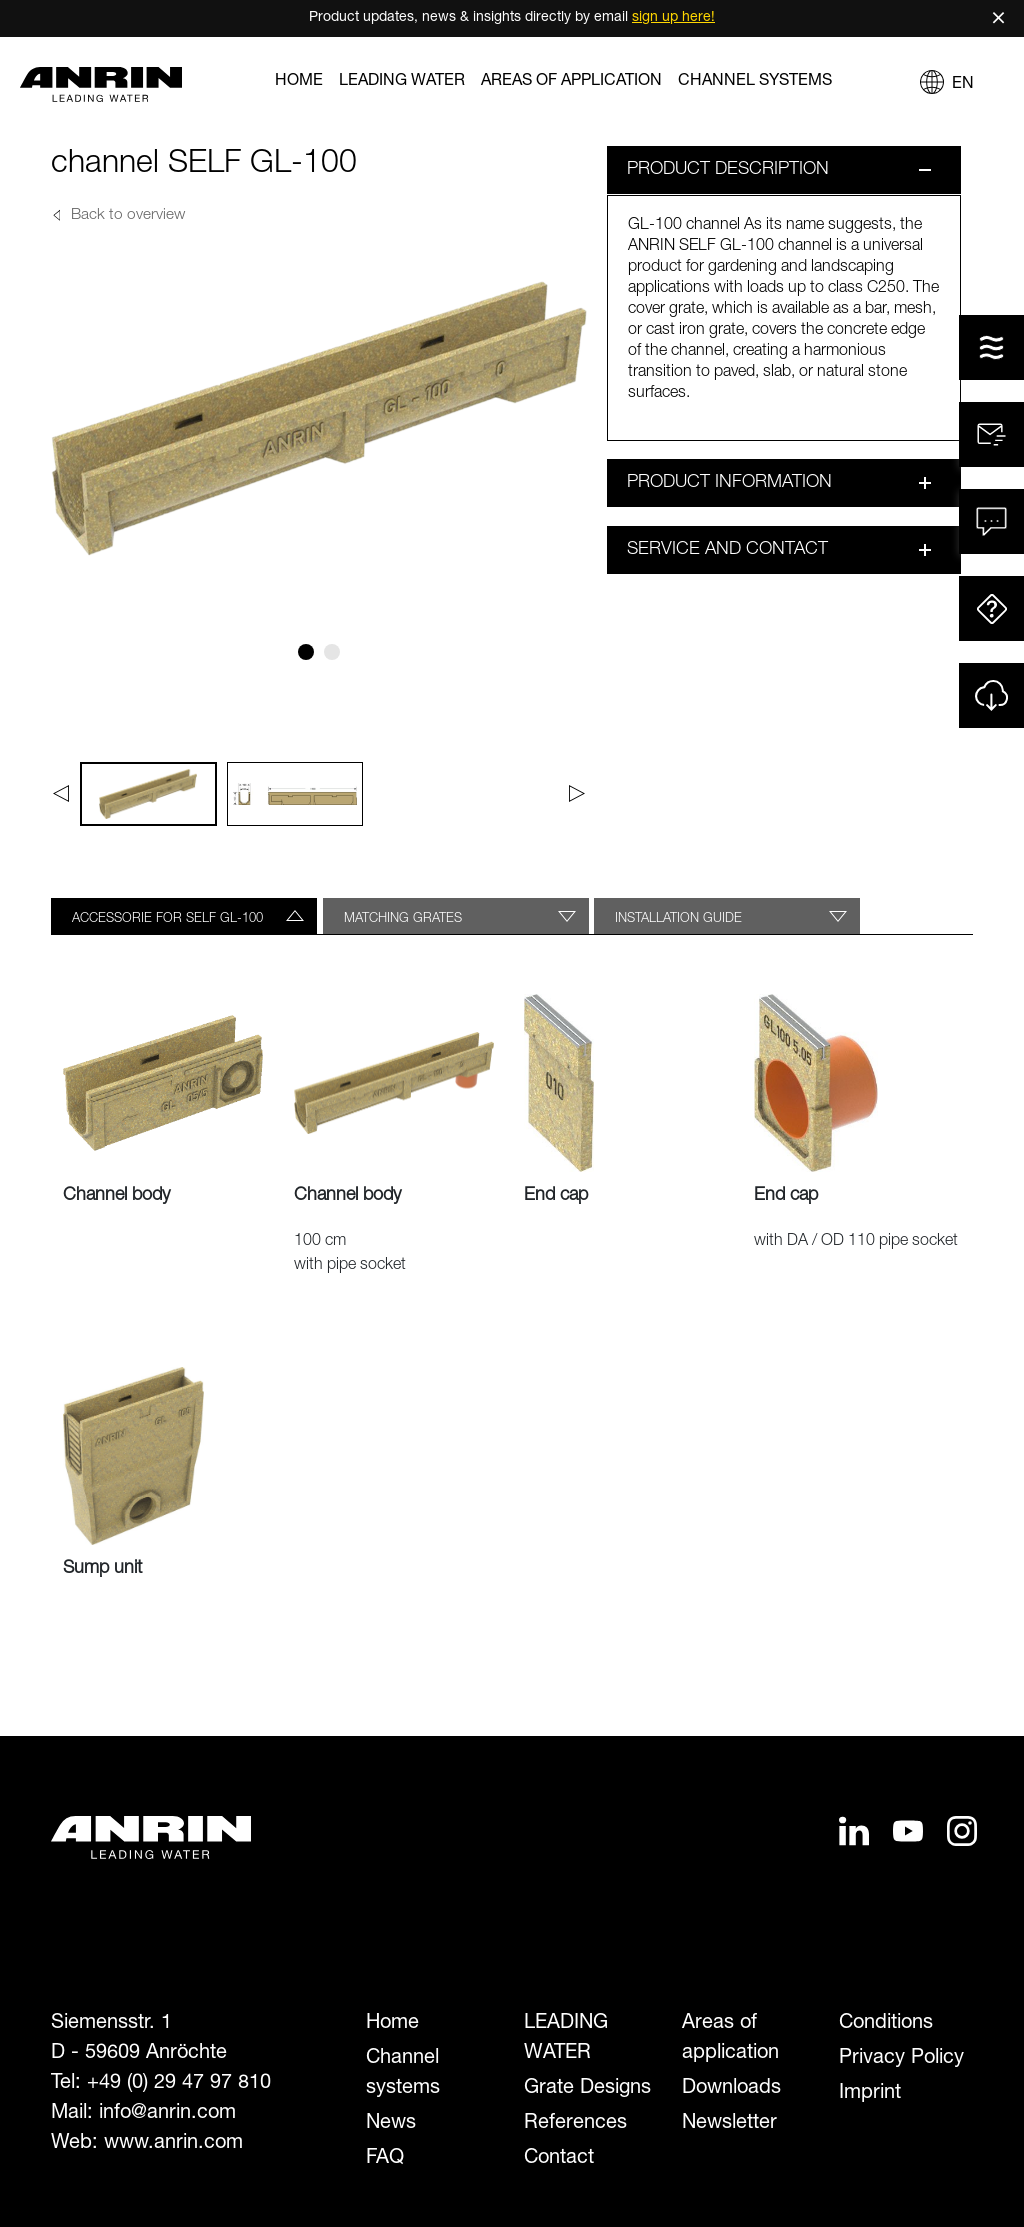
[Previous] (60, 793)
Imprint (870, 2094)
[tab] (184, 916)
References (575, 2124)
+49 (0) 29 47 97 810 (179, 2084)
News (391, 2124)
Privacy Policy (901, 2059)
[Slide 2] (332, 652)
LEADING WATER (402, 82)
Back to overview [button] (128, 216)
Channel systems (755, 82)
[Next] (577, 793)
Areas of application (571, 82)
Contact (559, 2159)
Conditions (886, 2024)
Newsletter (729, 2124)
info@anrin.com (167, 2114)
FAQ (385, 2159)
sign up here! (673, 18)
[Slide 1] (306, 652)
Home (299, 82)
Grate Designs (587, 2089)
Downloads (731, 2089)
